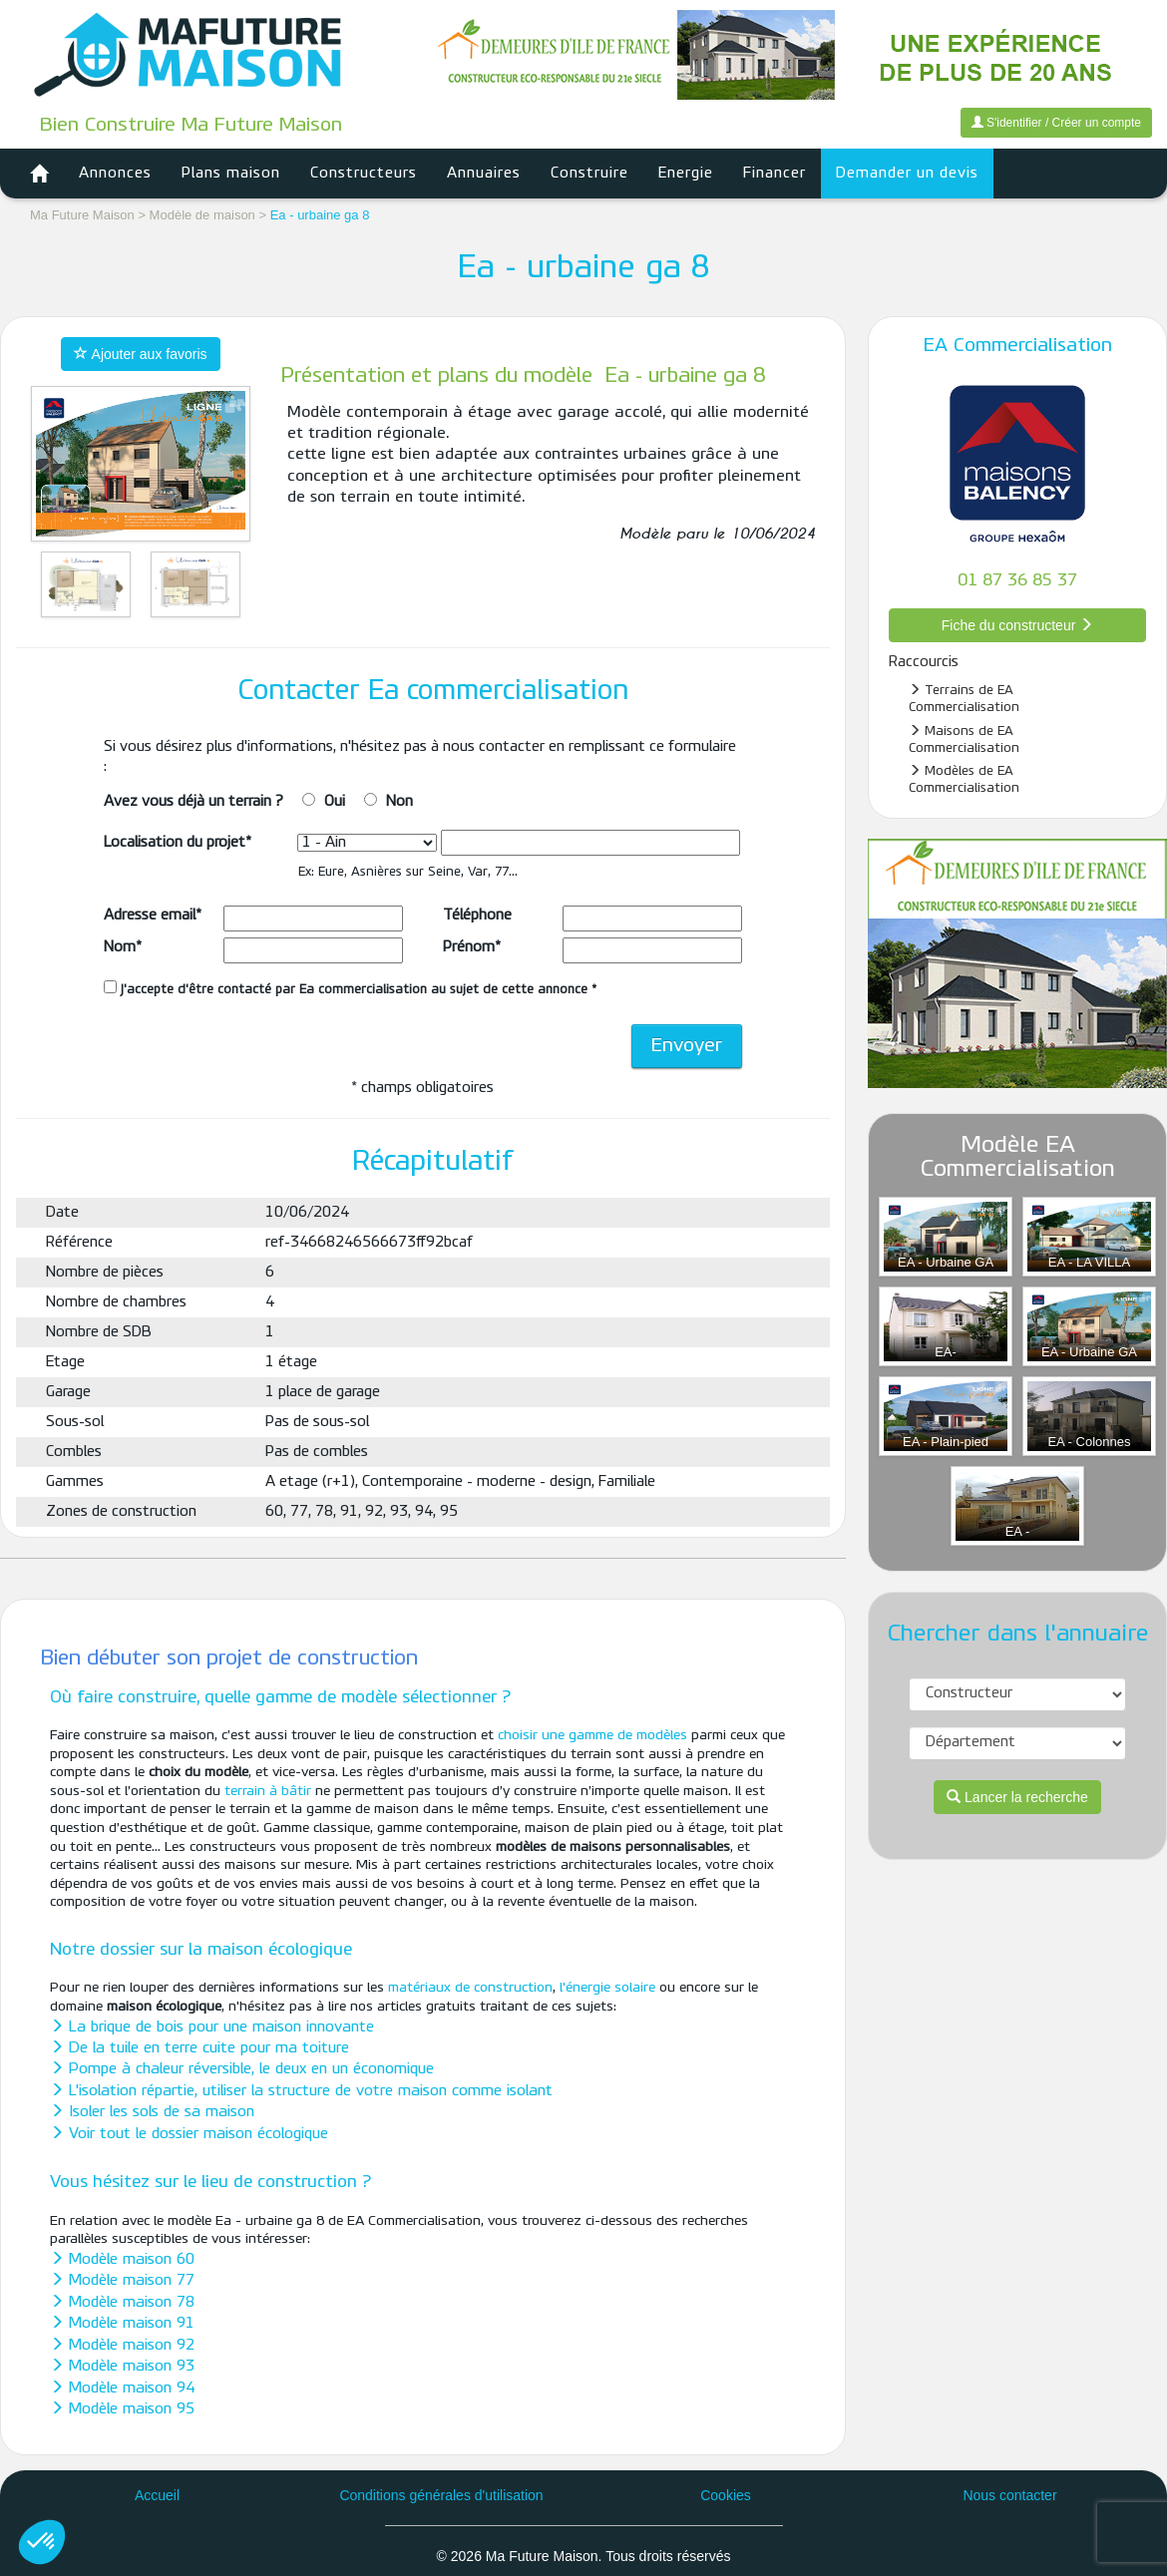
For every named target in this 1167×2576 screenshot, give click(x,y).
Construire (589, 174)
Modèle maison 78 (122, 2303)
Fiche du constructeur (1018, 625)
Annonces (115, 174)
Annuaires (484, 174)
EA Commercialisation (1018, 346)
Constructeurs (363, 174)
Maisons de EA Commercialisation (964, 739)
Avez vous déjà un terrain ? (193, 802)
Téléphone (477, 915)
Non (399, 802)
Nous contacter (1009, 2495)
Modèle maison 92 (122, 2346)
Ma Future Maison (82, 214)
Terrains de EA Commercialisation (964, 698)
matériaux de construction (470, 1988)
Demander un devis (907, 174)
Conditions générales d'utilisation (441, 2495)
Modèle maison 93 (122, 2367)
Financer (774, 174)
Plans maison (231, 174)
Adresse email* (152, 915)
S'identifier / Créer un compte (1056, 123)
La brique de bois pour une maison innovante (212, 2027)
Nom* (123, 947)
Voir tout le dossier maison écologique (189, 2134)
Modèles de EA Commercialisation (964, 779)
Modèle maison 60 (122, 2260)
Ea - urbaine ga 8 (320, 214)
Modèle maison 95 (122, 2409)
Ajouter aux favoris (140, 354)
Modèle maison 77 (122, 2281)
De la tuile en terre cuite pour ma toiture (199, 2048)
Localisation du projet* (177, 843)
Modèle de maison (202, 214)
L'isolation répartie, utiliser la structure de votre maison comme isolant (301, 2091)
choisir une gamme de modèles (592, 1735)
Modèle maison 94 (122, 2388)
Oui (334, 802)
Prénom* (472, 947)
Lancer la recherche (1017, 1797)
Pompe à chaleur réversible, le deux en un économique (242, 2069)
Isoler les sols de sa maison (152, 2112)
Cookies (725, 2495)
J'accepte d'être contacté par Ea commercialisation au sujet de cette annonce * (350, 988)
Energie (685, 174)
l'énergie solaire (607, 1988)
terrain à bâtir (267, 1791)
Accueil (157, 2495)
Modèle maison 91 (122, 2324)
